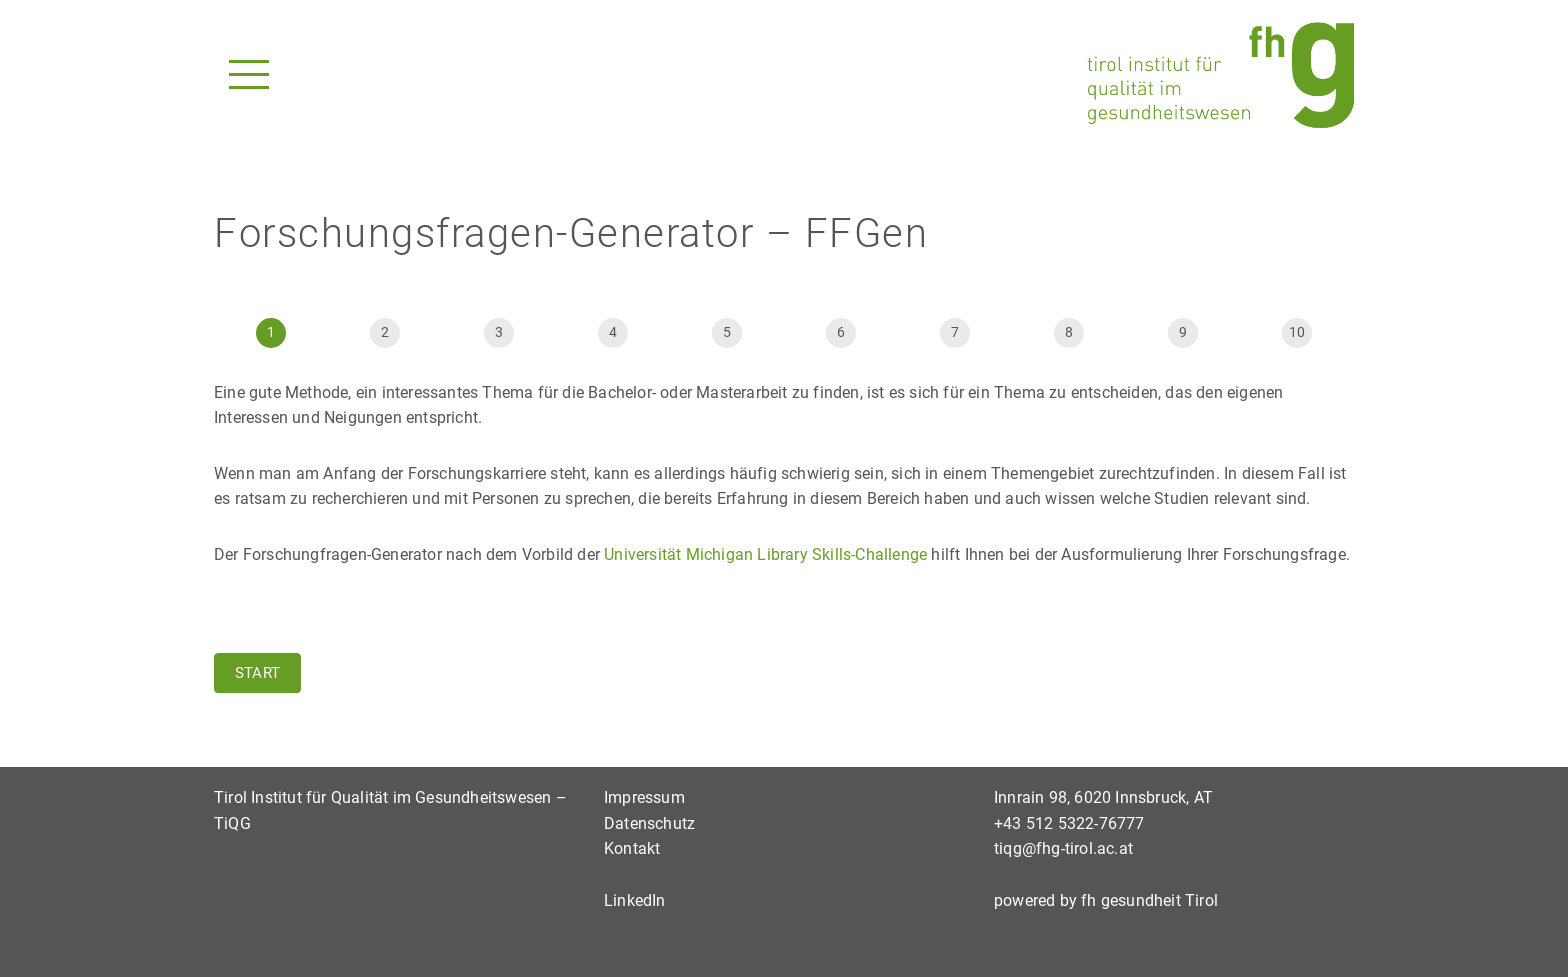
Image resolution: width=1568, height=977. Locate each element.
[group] (784, 329)
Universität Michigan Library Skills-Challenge (765, 554)
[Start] (385, 333)
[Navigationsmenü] (249, 74)
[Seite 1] (271, 333)
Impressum (644, 797)
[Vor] (499, 333)
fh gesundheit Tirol (1149, 900)
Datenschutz (649, 823)
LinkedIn (635, 900)
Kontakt (632, 848)
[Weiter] (1183, 333)
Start (257, 673)
